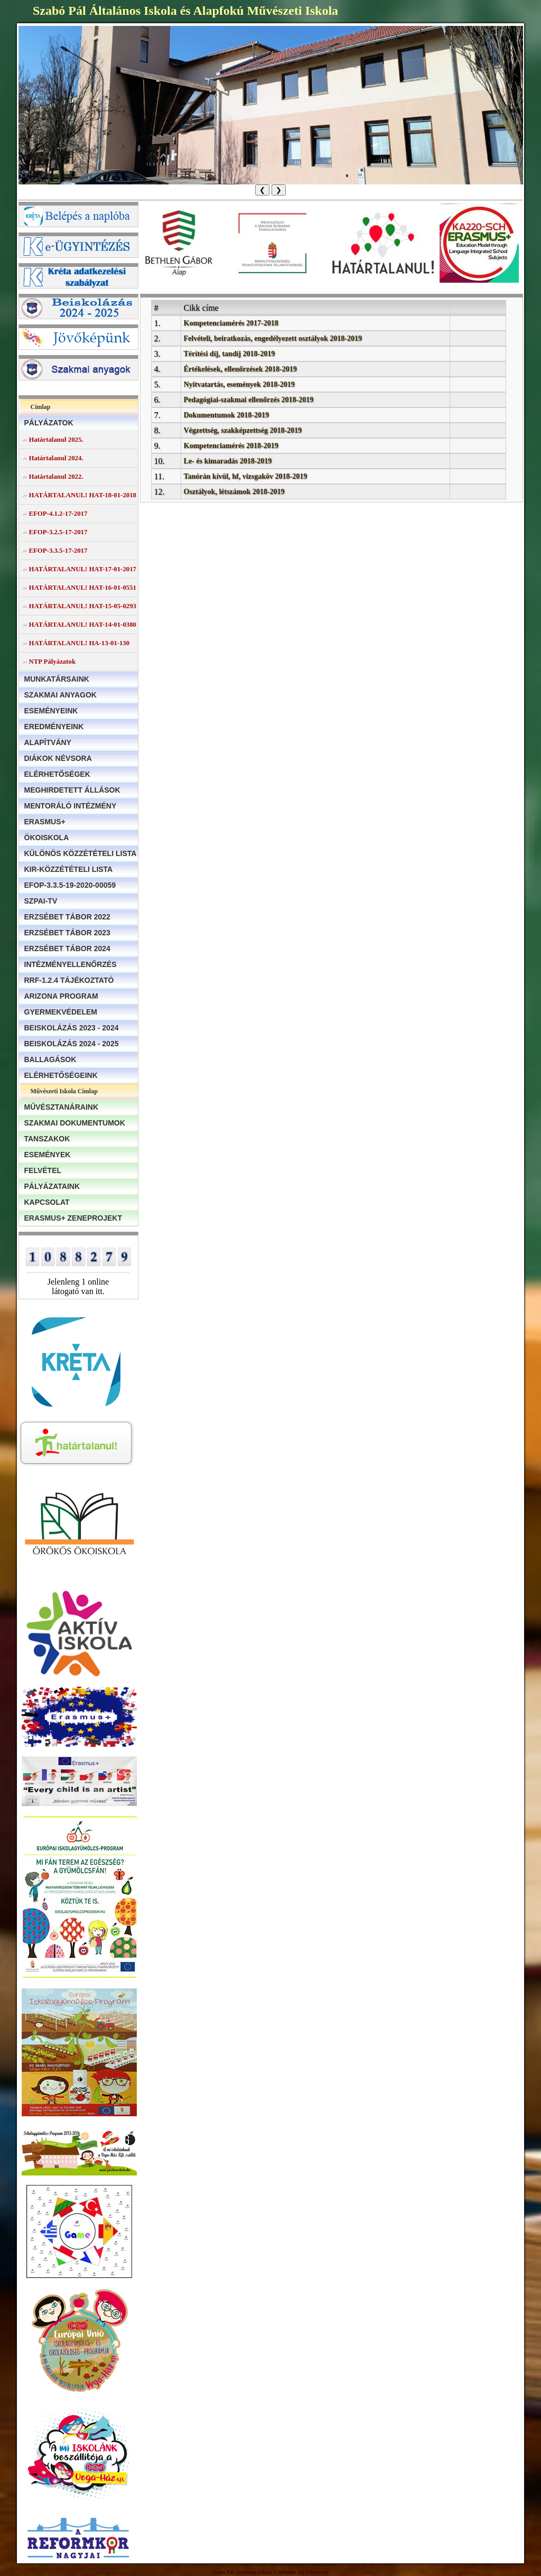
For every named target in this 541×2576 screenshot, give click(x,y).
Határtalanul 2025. (56, 439)
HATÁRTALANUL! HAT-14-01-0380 (82, 624)
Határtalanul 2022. (56, 476)
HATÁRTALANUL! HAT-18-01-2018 (82, 495)
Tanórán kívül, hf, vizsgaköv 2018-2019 (245, 476)
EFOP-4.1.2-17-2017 (58, 513)
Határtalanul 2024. (56, 458)
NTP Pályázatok (52, 661)
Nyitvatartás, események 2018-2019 (239, 384)
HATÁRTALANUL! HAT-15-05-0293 (82, 606)
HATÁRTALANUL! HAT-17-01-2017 (82, 569)
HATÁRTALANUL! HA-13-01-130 (79, 643)
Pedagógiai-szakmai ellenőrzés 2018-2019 (249, 400)
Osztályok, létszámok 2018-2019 (234, 492)
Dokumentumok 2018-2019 (226, 415)
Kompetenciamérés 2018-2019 (231, 446)
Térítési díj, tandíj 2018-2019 (229, 354)
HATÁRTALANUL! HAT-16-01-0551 (82, 587)
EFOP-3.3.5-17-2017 (58, 550)
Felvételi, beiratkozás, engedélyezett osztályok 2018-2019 (273, 338)
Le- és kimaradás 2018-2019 (228, 461)
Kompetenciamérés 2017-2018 (231, 323)
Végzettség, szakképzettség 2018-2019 (243, 430)
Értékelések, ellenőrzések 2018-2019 (240, 369)
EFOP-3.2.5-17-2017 (58, 532)
